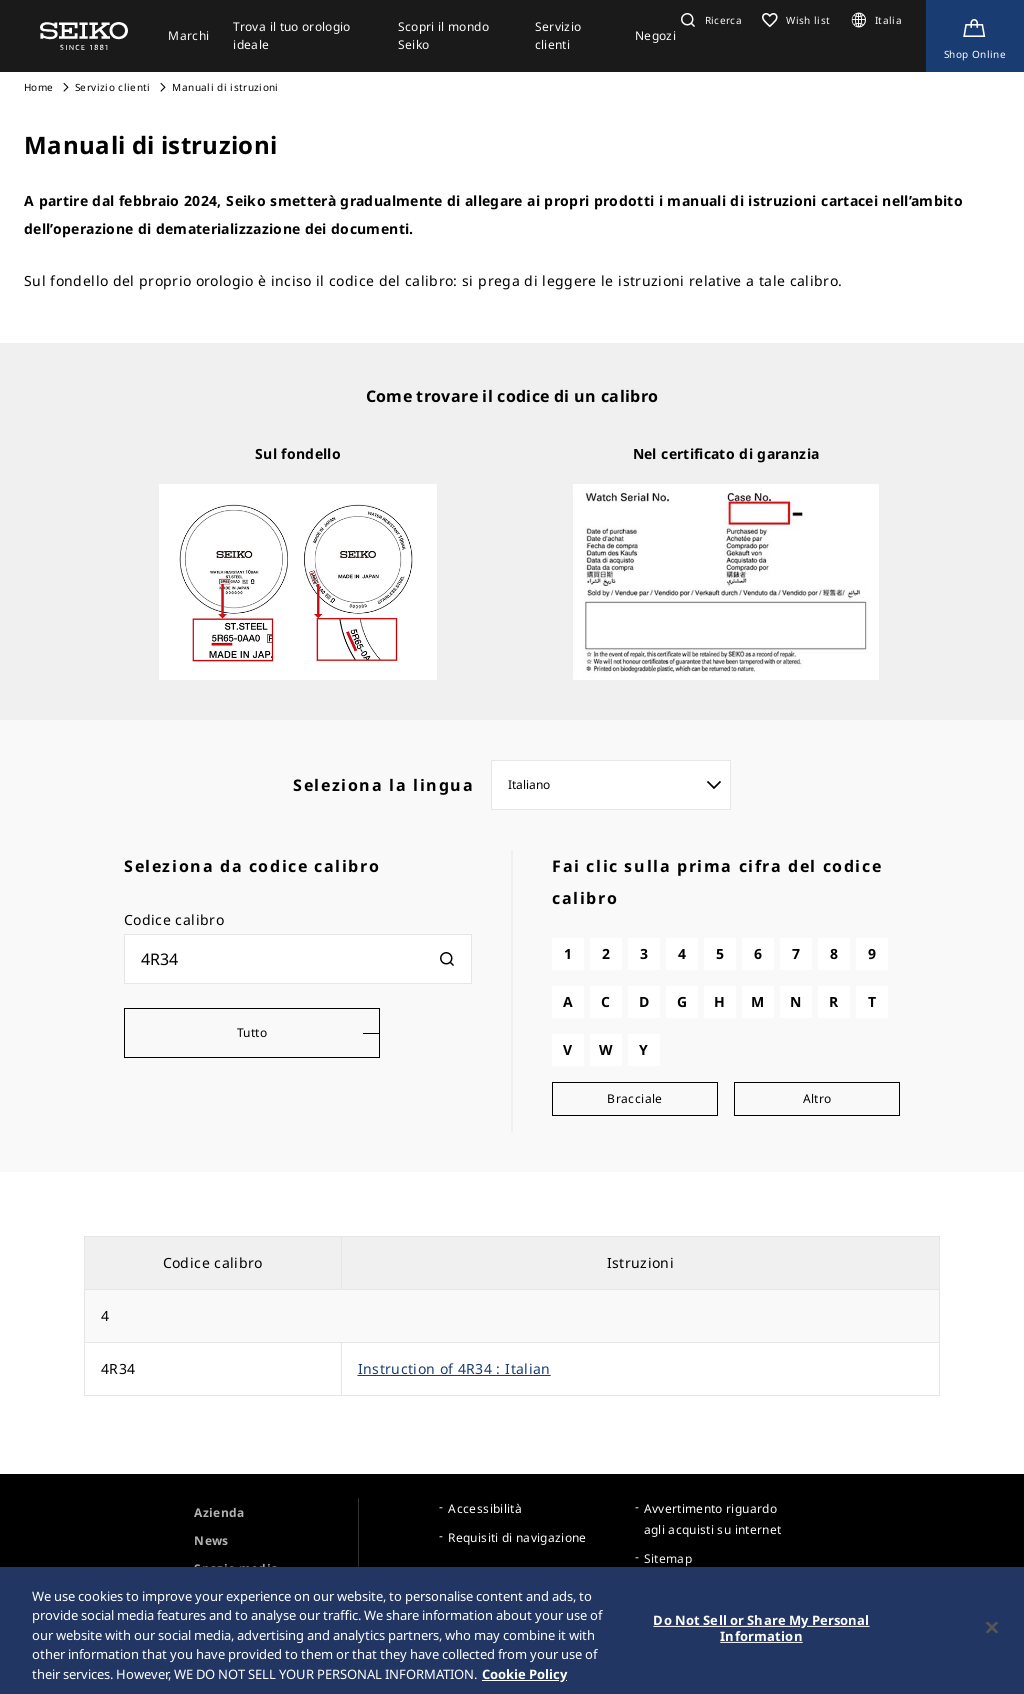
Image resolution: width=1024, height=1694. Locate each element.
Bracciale (634, 1098)
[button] (709, 20)
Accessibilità (485, 1508)
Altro (817, 1098)
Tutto (252, 1032)
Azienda (219, 1512)
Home (38, 87)
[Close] (992, 1639)
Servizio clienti (113, 87)
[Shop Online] (975, 36)
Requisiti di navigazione (517, 1537)
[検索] (447, 959)
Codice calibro (174, 919)
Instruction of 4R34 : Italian (454, 1368)
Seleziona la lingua (383, 785)
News (211, 1540)
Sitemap (668, 1558)
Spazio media (236, 1568)
